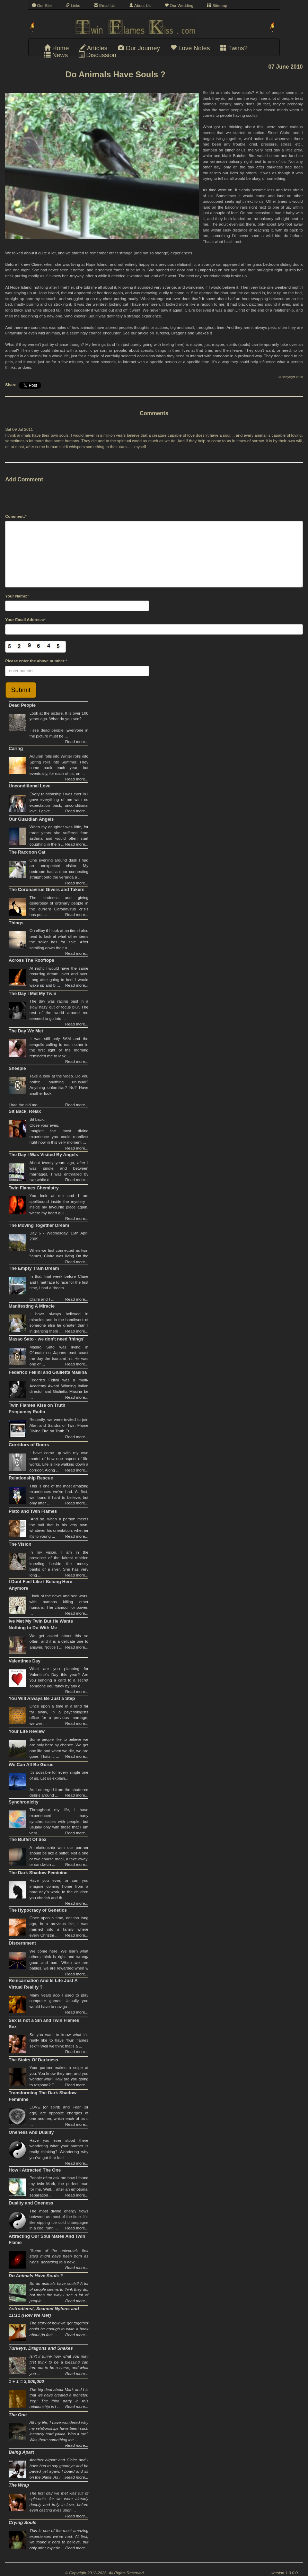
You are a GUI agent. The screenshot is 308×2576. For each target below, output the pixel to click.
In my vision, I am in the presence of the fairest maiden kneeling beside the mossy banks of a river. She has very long (58, 1563)
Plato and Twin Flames (33, 1511)
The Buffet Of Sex (27, 1839)
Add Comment (24, 479)
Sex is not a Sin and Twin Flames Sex (44, 2023)
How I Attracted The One (35, 2170)
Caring (16, 748)
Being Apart (21, 2452)
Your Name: (16, 596)
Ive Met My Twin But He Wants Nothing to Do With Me (41, 1624)
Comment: (15, 516)
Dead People (22, 705)
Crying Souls (22, 2522)
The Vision (20, 1544)
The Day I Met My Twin (32, 993)
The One (18, 2414)
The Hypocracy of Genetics (38, 1910)
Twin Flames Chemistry (34, 1187)
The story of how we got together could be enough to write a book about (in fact (58, 2329)
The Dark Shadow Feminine (38, 1872)
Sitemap (217, 5)
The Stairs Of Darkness (33, 2059)
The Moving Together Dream (39, 1225)
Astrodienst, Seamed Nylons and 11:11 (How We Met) (44, 2312)
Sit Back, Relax (25, 1111)
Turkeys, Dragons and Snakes (182, 333)
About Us (140, 5)
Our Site (42, 5)
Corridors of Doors (29, 1444)
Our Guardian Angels (31, 819)
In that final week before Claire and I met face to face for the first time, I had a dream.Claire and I (58, 1287)
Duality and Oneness (31, 2203)
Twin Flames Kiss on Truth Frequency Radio (37, 1408)
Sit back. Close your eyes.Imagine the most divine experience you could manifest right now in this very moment (58, 1130)
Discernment (22, 1943)
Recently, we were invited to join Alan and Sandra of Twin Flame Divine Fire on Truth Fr (58, 1425)
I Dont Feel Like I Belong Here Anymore (40, 1585)
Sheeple (17, 1068)
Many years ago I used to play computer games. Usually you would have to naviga (58, 2001)
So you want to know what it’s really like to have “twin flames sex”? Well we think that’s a (58, 2040)
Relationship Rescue (31, 1478)
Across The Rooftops (31, 960)
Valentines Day (25, 1661)
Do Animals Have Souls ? (36, 2275)
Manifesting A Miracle (32, 1306)
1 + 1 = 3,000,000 (26, 2381)
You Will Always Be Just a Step (42, 1698)
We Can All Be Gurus (31, 1764)
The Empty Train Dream (34, 1268)
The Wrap (19, 2485)
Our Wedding (179, 5)
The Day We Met (26, 1030)
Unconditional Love (30, 785)
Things (16, 922)
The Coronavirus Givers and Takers (47, 889)
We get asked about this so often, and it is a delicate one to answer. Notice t (58, 1641)
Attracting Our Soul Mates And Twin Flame (47, 2239)
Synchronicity (23, 1802)
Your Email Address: (24, 620)
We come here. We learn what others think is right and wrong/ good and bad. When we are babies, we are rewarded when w (58, 1962)
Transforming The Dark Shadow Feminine (43, 2096)
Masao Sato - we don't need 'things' (47, 1339)
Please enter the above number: (35, 661)
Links (72, 5)
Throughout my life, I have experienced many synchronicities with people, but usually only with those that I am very (58, 1821)
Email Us (104, 5)
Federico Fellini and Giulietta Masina (48, 1372)
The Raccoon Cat (27, 852)
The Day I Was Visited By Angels (43, 1154)
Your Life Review (27, 1731)
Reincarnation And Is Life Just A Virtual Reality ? (43, 1984)
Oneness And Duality (31, 2132)
